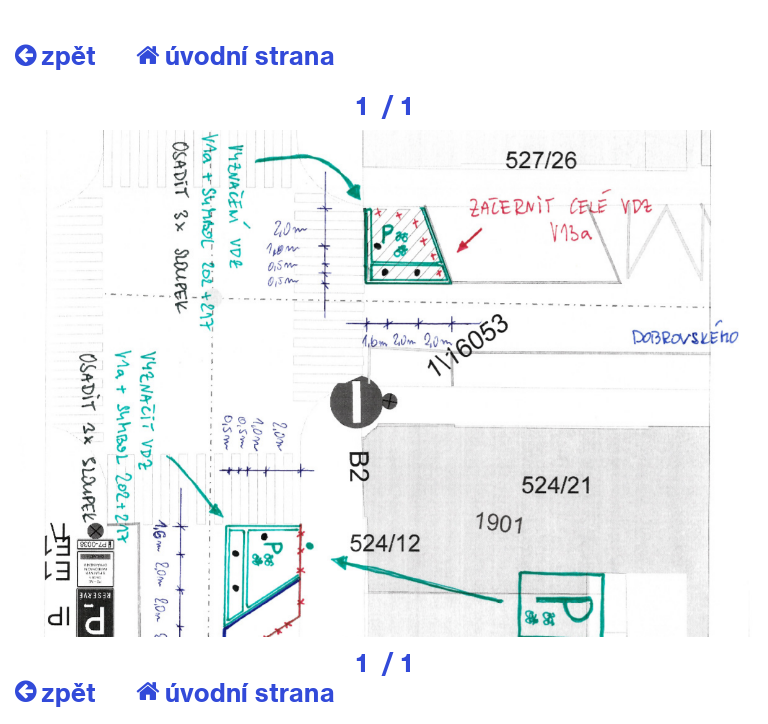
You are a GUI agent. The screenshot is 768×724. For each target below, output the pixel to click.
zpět (55, 55)
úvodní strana (235, 55)
